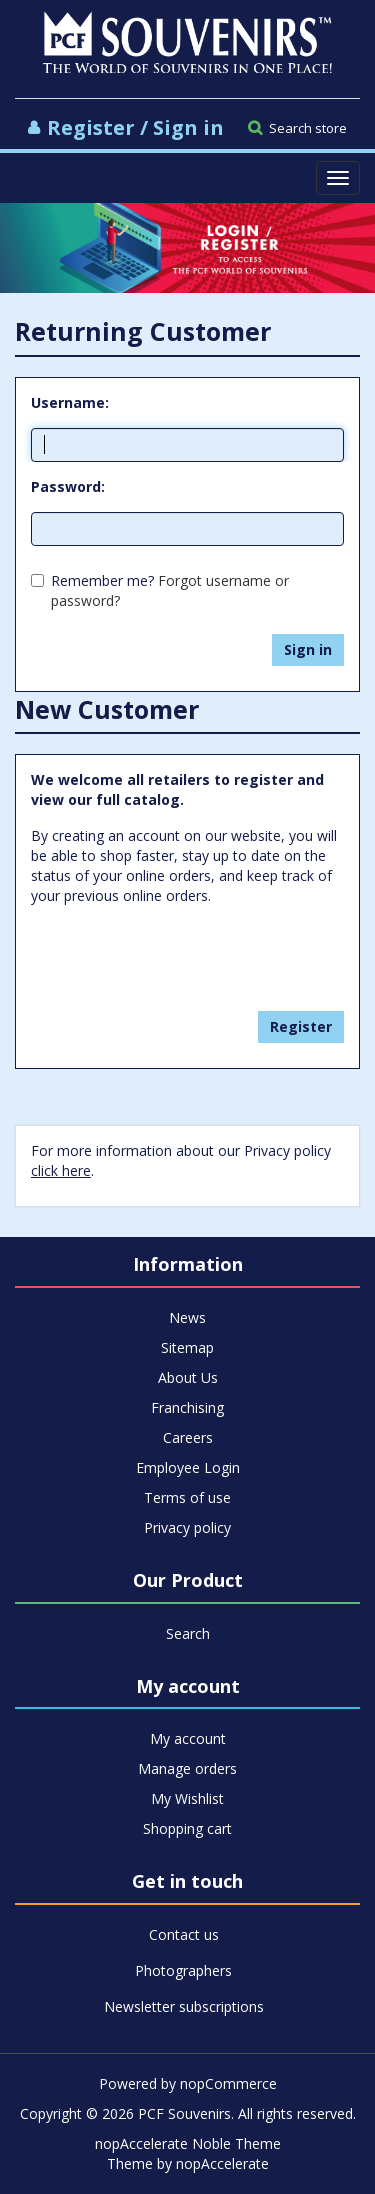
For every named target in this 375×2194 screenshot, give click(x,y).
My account (188, 1738)
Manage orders (187, 1768)
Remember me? (102, 580)
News (187, 1317)
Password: (68, 486)
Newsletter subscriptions (184, 2006)
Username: (70, 402)
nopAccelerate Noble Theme (188, 2143)
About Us (188, 1377)
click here (61, 1170)
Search (188, 1633)
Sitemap (187, 1347)
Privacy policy (187, 1527)
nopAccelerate (222, 2163)
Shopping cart (187, 1828)
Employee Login (188, 1467)
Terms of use (187, 1497)
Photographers (183, 1970)
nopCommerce (228, 2083)
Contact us (184, 1934)
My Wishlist (187, 1798)
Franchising (187, 1407)
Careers (188, 1437)
